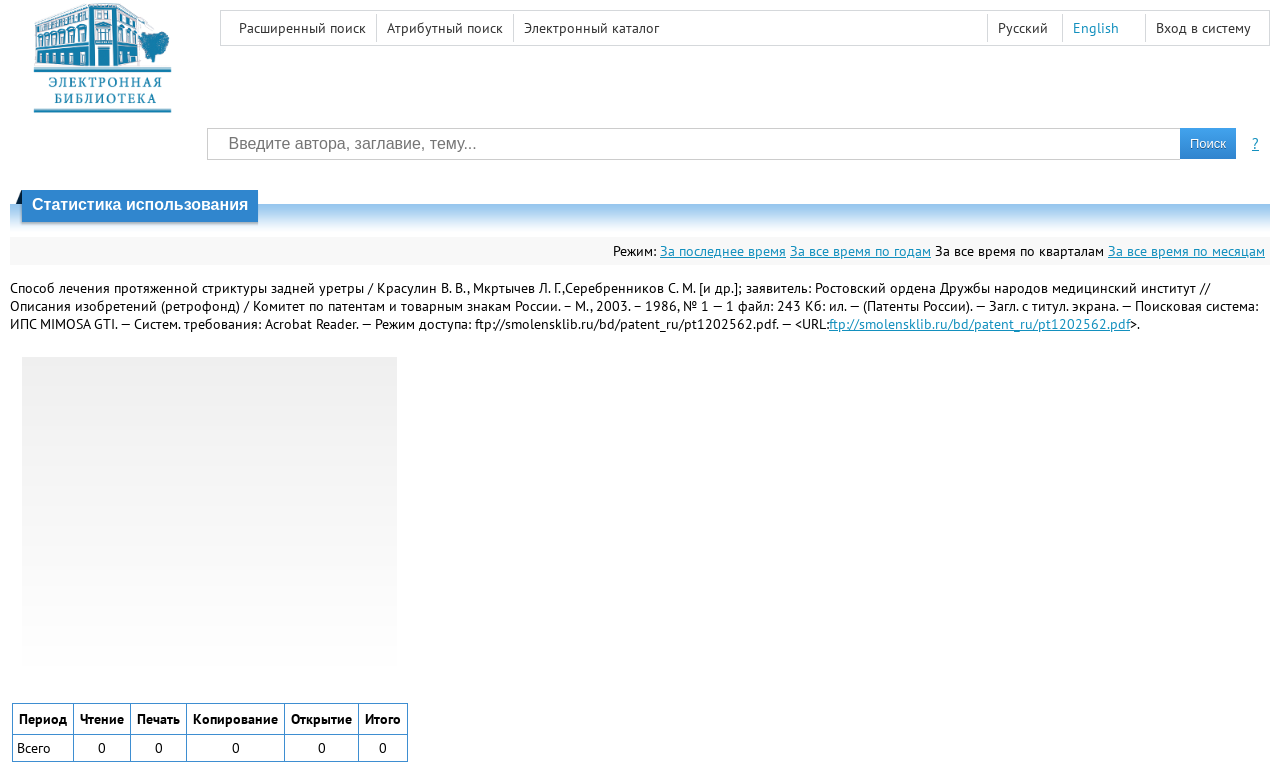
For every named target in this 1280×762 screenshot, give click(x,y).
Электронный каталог (591, 28)
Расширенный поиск (302, 28)
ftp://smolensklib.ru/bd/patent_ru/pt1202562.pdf (979, 324)
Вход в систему (1203, 28)
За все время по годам (860, 251)
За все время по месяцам (1186, 251)
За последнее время (723, 251)
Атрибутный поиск (445, 28)
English (1096, 28)
